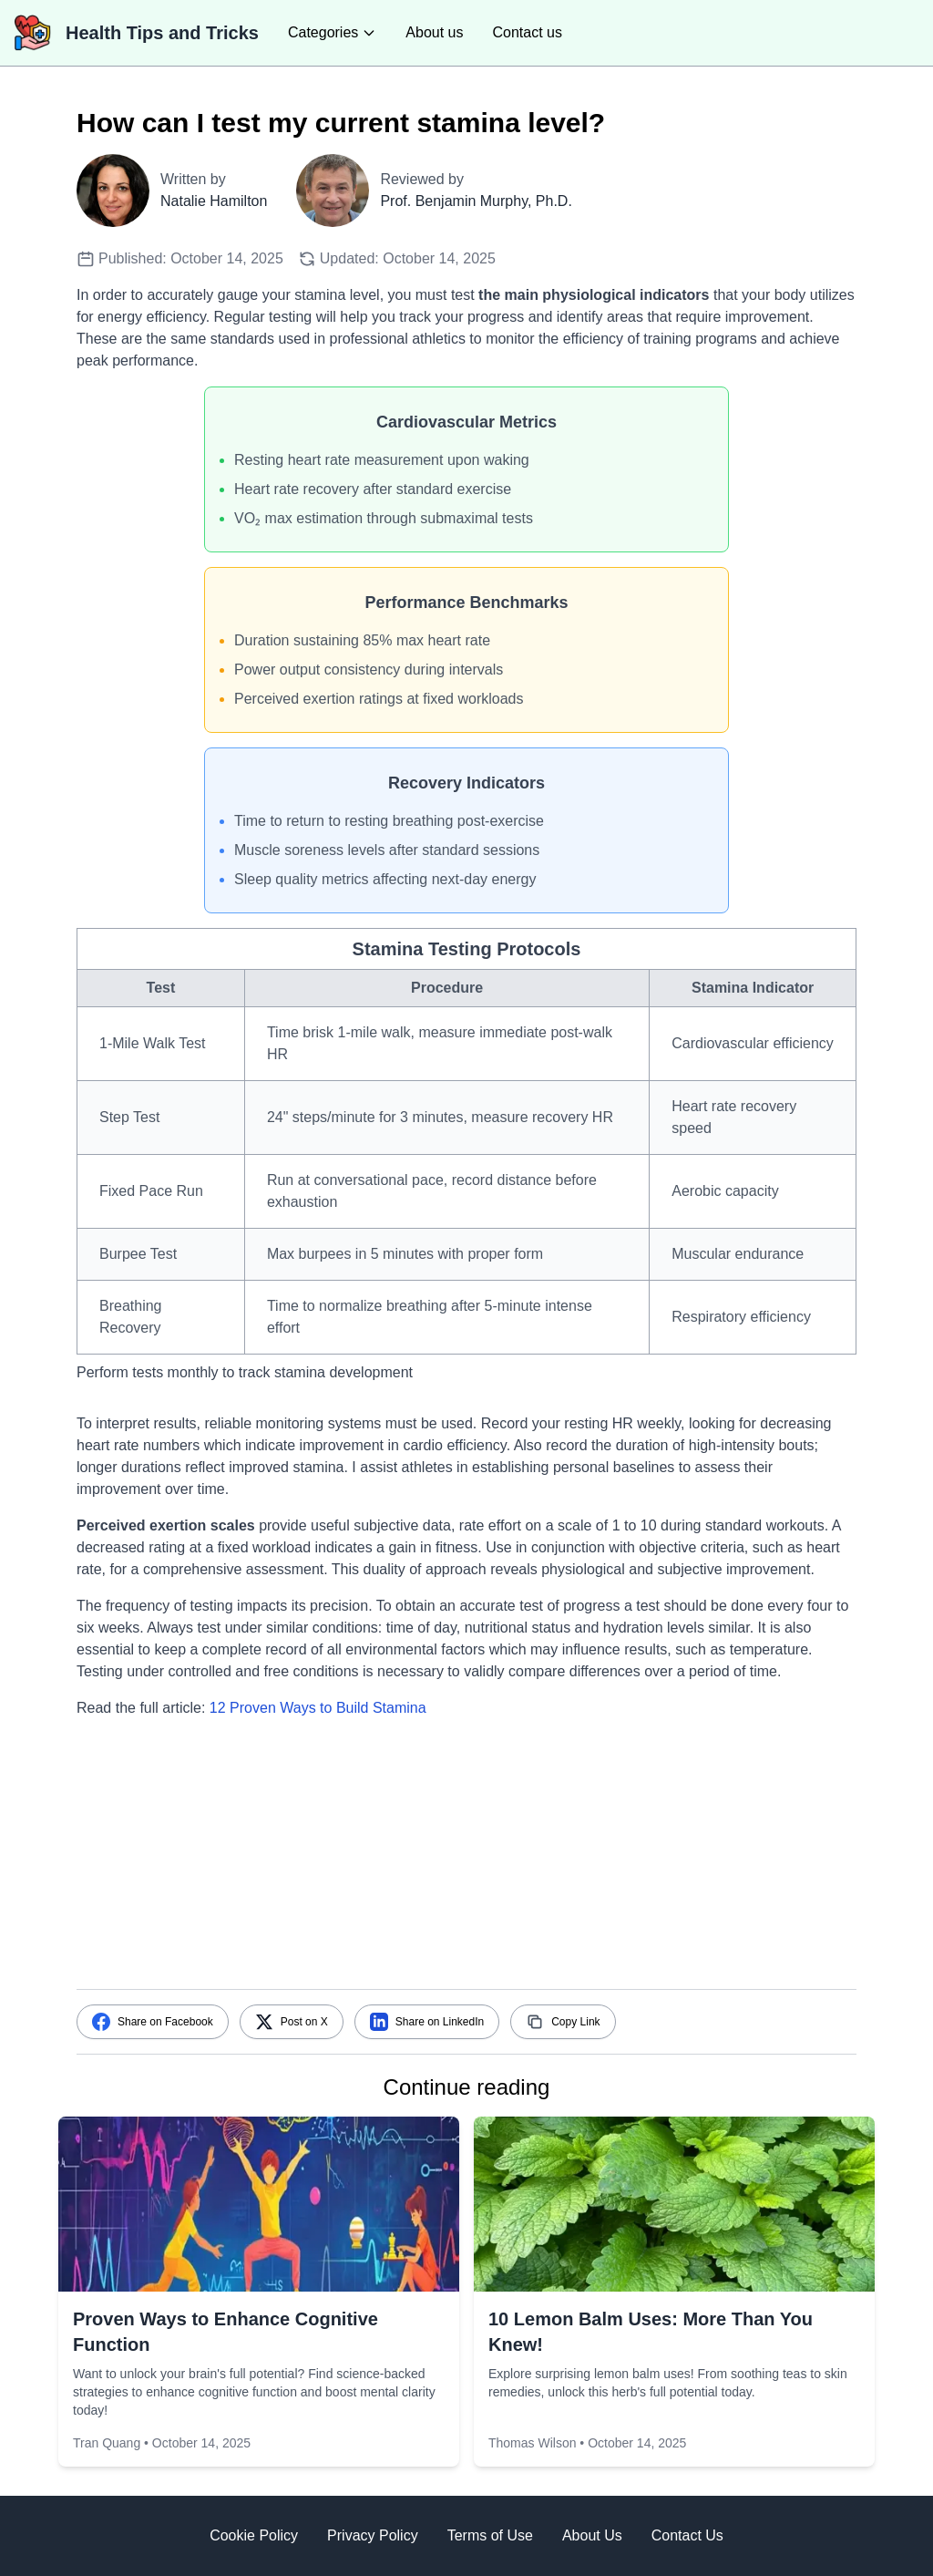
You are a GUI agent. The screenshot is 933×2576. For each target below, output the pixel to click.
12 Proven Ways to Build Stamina (318, 1708)
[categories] (332, 33)
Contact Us (687, 2535)
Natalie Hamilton (213, 201)
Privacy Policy (372, 2535)
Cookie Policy (254, 2535)
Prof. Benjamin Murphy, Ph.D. (475, 201)
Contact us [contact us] (526, 32)
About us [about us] (434, 32)
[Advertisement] (466, 1861)
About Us (592, 2535)
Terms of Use (490, 2535)
